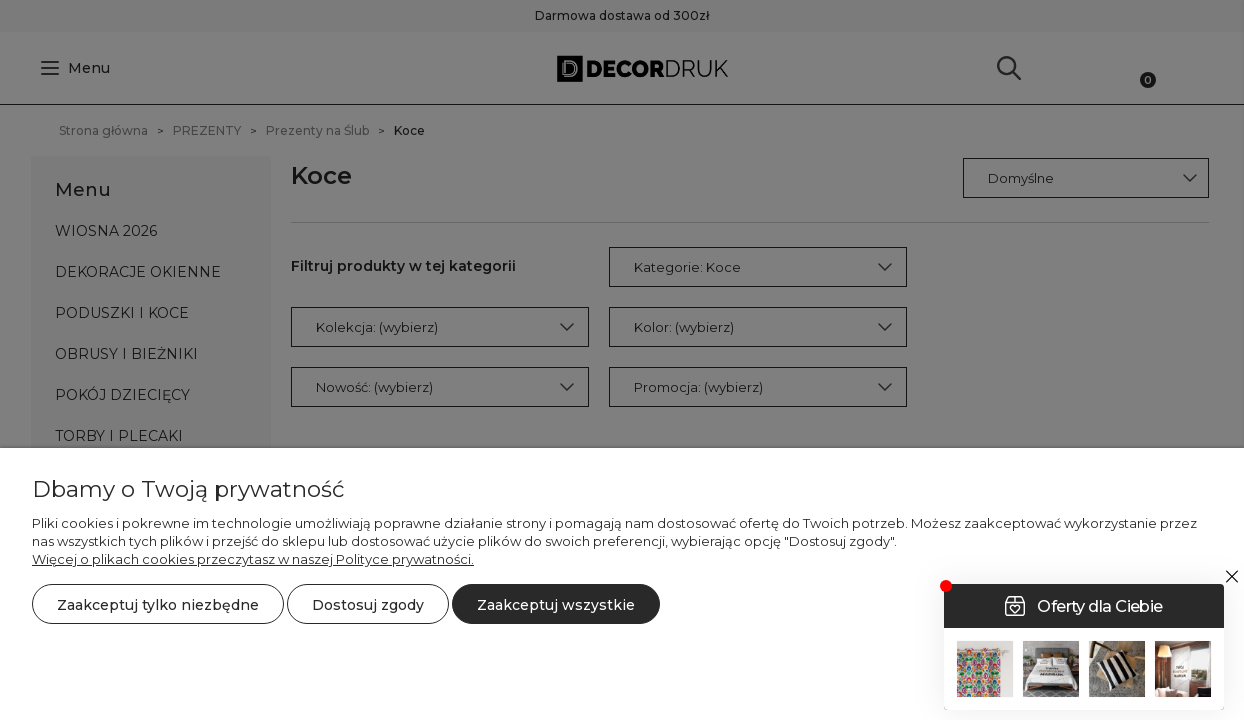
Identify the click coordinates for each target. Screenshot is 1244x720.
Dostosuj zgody (368, 605)
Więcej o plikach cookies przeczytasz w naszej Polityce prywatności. (253, 559)
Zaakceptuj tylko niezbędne (158, 605)
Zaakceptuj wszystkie (556, 605)
